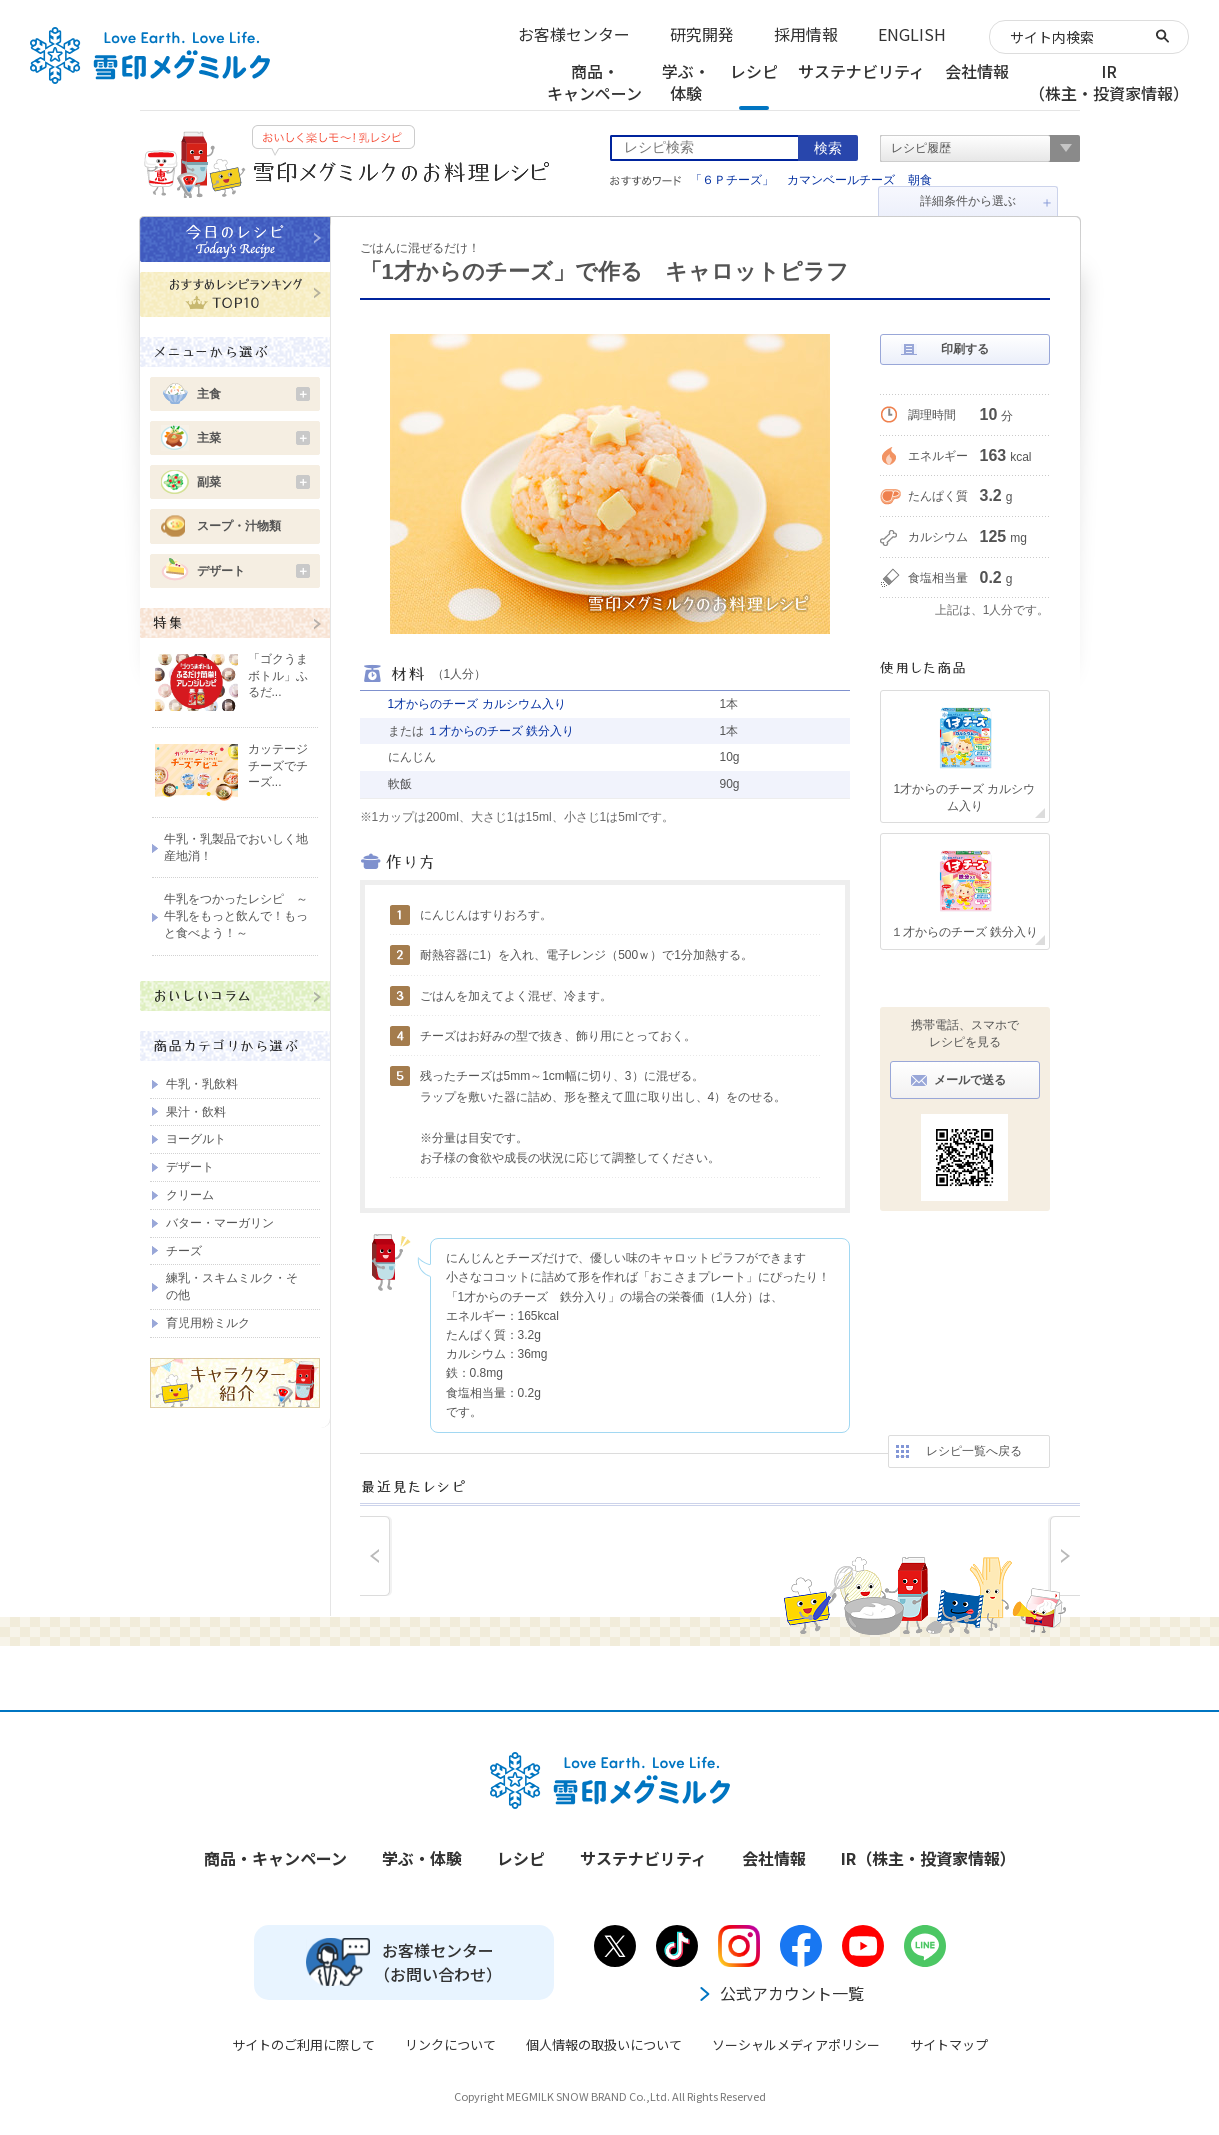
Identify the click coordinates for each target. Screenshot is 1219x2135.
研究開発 (702, 34)
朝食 (920, 180)
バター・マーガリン (220, 1223)
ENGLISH (912, 34)
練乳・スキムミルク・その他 (232, 1286)
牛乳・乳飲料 (202, 1084)
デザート (253, 571)
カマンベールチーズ (841, 180)
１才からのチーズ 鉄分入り (500, 731)
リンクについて (450, 2044)
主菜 (253, 438)
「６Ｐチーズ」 (732, 180)
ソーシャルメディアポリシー (796, 2044)
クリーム (190, 1195)
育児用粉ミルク (208, 1323)
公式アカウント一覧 (780, 1993)
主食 (253, 394)
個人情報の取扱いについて (604, 2044)
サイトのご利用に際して (303, 2044)
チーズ (184, 1251)
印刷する (965, 349)
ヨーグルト (196, 1139)
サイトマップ (949, 2044)
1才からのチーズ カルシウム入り (477, 704)
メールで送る (970, 1080)
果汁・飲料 (196, 1112)
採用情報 (806, 34)
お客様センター (574, 34)
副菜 (253, 482)
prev (376, 1556)
